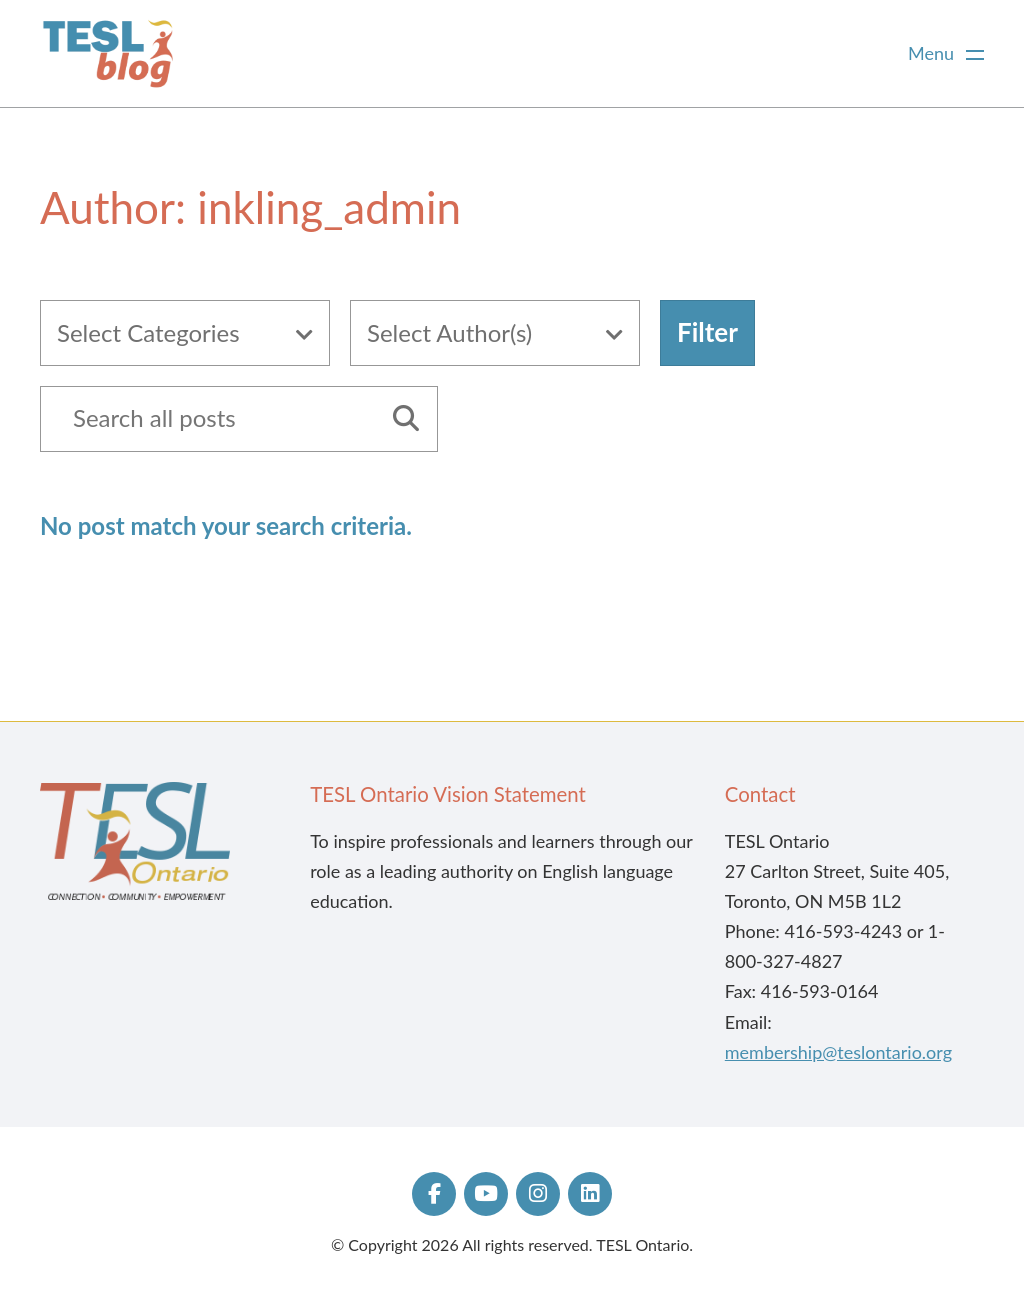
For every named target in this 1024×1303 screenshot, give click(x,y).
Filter (707, 332)
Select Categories (148, 332)
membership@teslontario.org (838, 1052)
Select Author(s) (449, 332)
